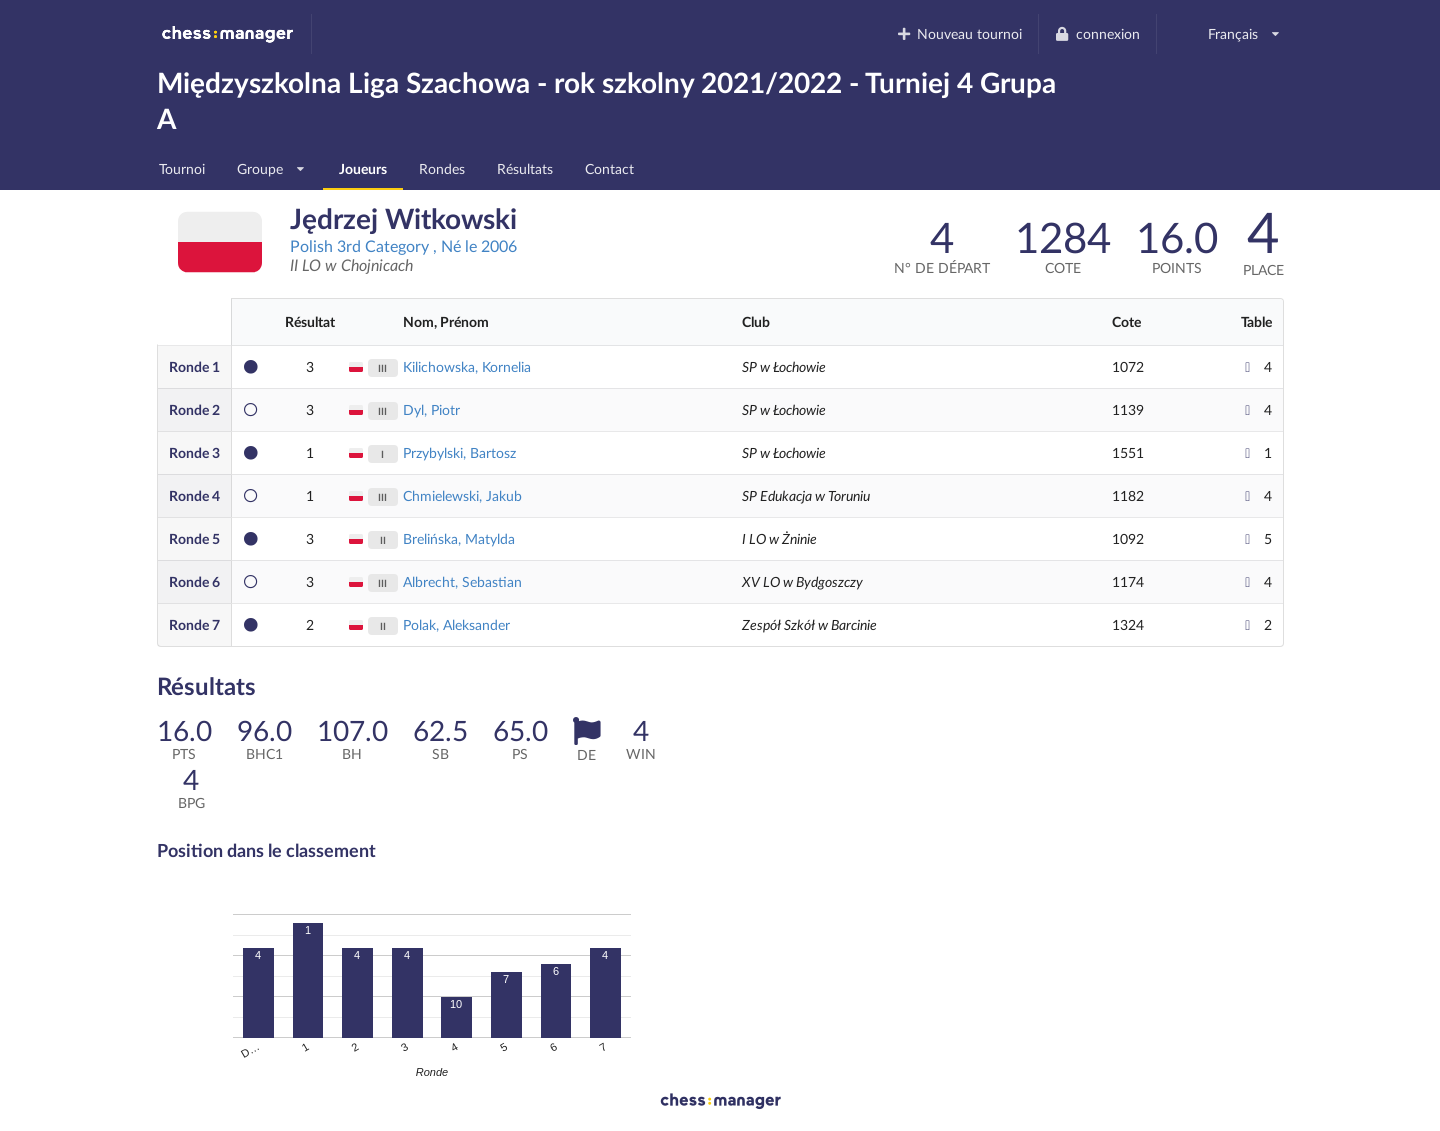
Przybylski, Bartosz (459, 452)
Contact (609, 168)
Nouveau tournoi (958, 33)
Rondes (442, 168)
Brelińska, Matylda (459, 538)
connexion (1097, 33)
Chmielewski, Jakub (462, 495)
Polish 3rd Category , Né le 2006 (403, 245)
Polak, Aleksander (456, 624)
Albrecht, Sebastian (462, 581)
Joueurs (363, 168)
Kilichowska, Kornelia (467, 366)
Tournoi (182, 168)
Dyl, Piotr (431, 409)
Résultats (525, 168)
